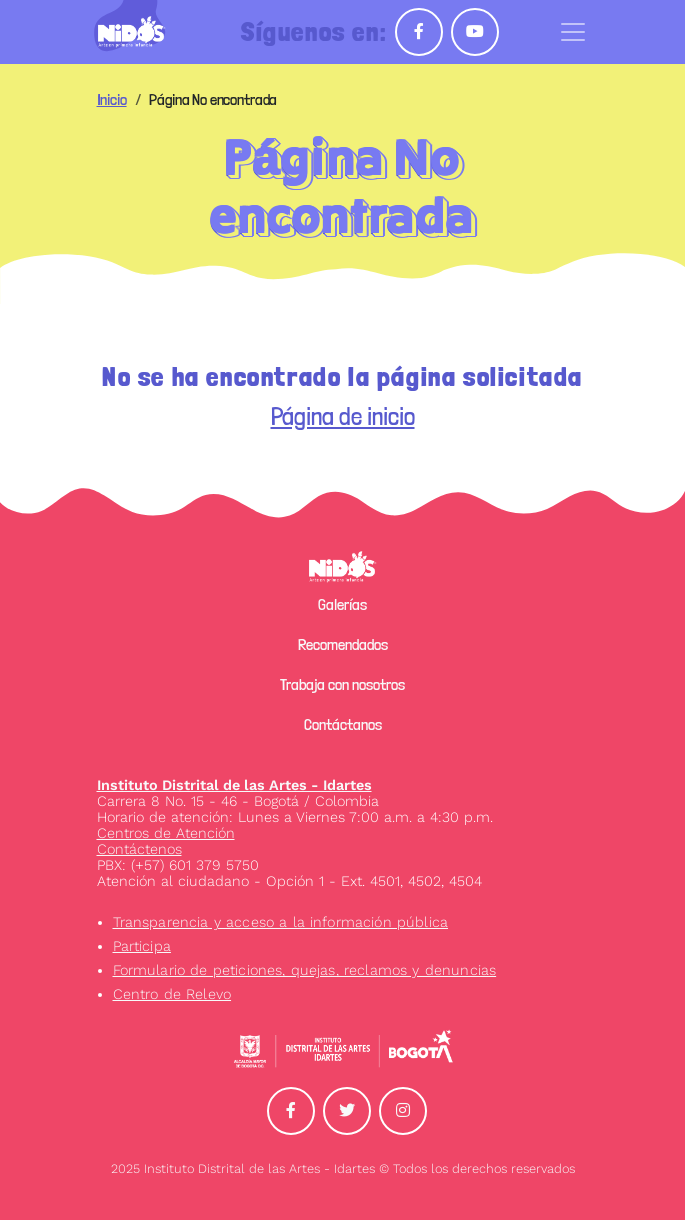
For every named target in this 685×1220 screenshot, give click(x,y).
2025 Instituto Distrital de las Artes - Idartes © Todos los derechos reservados (343, 1168)
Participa (142, 946)
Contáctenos (139, 849)
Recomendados (343, 644)
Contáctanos (343, 724)
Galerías (342, 604)
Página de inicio (343, 416)
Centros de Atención (166, 833)
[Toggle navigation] (573, 32)
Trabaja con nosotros (342, 684)
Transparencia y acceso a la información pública (281, 922)
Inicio (112, 99)
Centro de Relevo (172, 994)
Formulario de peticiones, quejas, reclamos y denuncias (305, 970)
